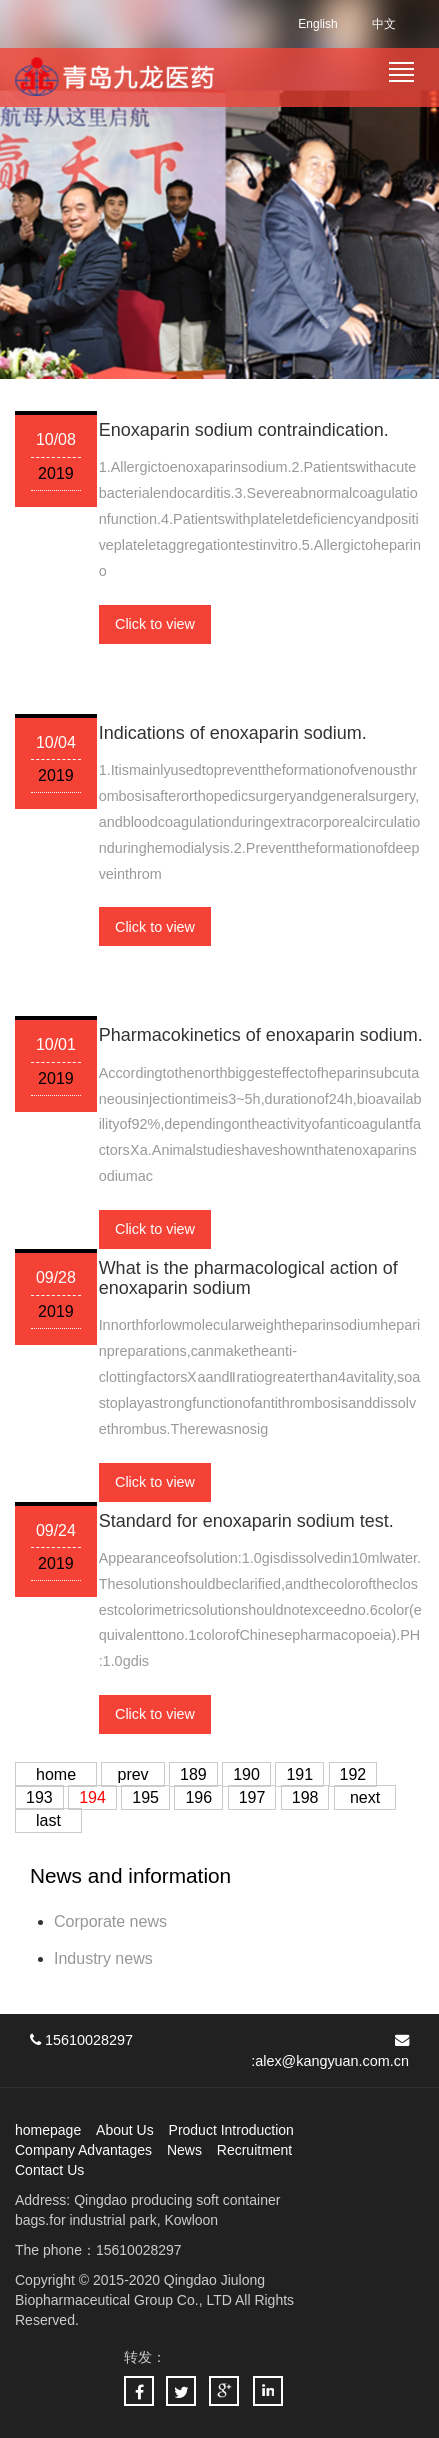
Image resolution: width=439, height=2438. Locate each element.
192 (353, 1774)
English (317, 24)
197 (252, 1797)
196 (198, 1797)
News (184, 2150)
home (56, 1774)
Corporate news (110, 1921)
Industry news (103, 1958)
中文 (384, 24)
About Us (125, 2130)
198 (305, 1797)
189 (193, 1774)
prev (132, 1774)
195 (145, 1797)
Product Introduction (231, 2130)
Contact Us (49, 2170)
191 (299, 1774)
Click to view (155, 624)
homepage (48, 2130)
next (365, 1797)
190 (246, 1774)
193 (39, 1797)
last (48, 1820)
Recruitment (254, 2150)
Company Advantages (83, 2150)
